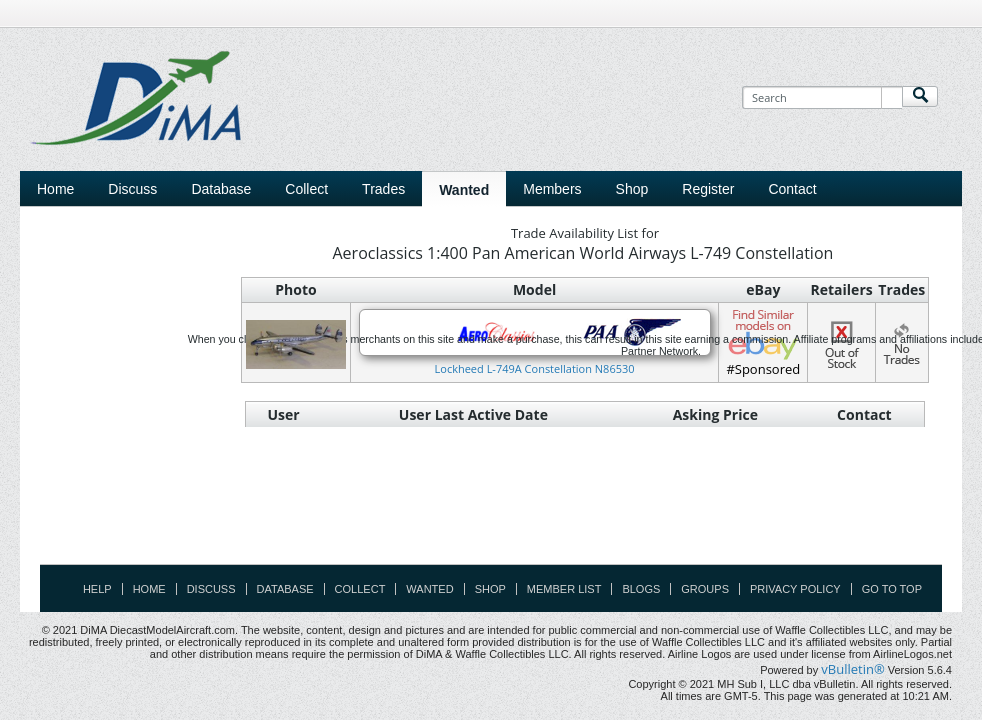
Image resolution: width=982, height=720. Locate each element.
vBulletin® (852, 669)
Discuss (132, 189)
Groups (705, 589)
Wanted (429, 589)
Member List (564, 589)
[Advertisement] (491, 519)
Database (285, 589)
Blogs (641, 589)
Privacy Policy (795, 589)
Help (97, 589)
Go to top (892, 589)
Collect (360, 589)
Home (55, 189)
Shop (490, 589)
